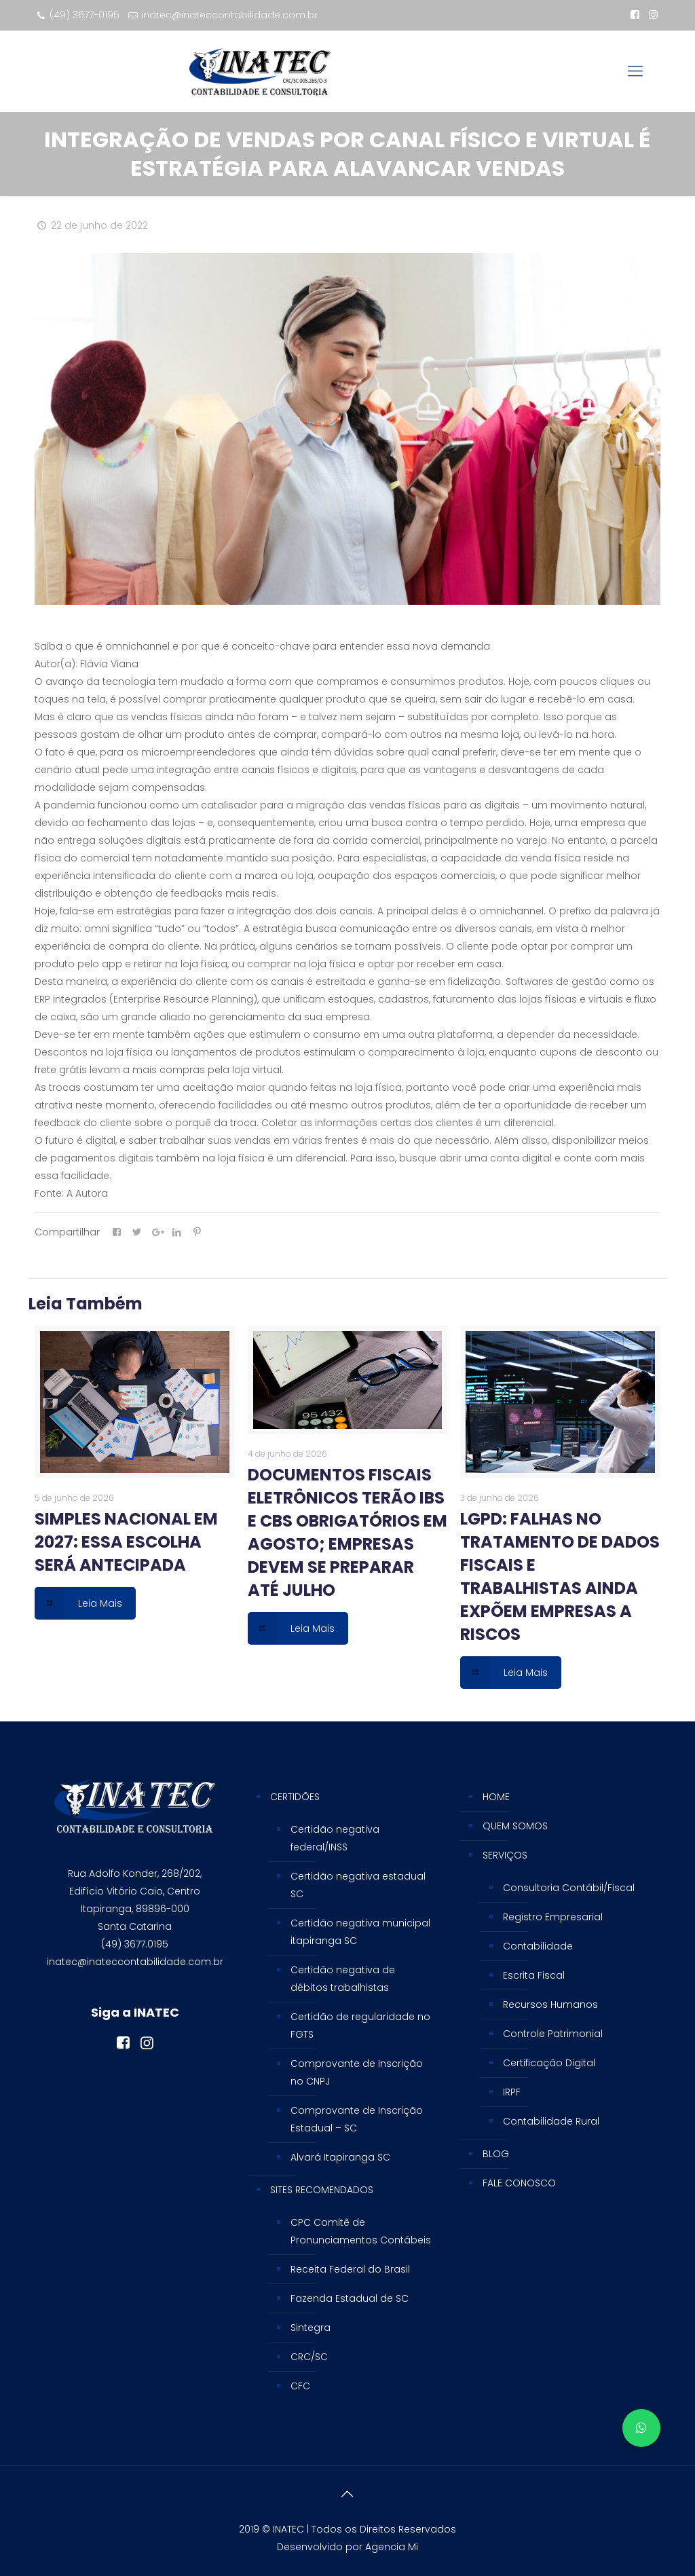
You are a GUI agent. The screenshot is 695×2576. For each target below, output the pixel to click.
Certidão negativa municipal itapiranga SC (360, 1931)
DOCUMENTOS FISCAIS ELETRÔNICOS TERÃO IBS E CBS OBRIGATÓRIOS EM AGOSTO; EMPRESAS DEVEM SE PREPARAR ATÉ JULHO (347, 1532)
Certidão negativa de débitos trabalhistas (342, 1978)
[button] (641, 2428)
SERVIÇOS (505, 1855)
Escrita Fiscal (534, 1975)
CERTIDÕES (295, 1797)
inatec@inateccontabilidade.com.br (229, 15)
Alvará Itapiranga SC (340, 2157)
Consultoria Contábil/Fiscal (569, 1887)
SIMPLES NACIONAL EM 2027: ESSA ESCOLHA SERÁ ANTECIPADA (126, 1542)
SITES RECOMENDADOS (321, 2190)
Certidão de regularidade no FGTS (360, 2025)
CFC (300, 2386)
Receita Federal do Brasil (350, 2269)
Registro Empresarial (553, 1917)
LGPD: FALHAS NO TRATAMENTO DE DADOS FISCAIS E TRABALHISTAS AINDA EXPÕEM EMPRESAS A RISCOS (560, 1576)
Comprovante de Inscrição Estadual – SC (356, 2119)
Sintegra (310, 2327)
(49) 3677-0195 (84, 15)
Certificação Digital (549, 2063)
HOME (496, 1797)
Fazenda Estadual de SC (349, 2298)
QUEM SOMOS (515, 1826)
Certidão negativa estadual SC (358, 1885)
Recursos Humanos (550, 2004)
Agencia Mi (391, 2547)
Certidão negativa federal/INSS (334, 1838)
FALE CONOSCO (519, 2183)
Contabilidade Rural (551, 2121)
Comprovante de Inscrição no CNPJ (356, 2072)
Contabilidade (538, 1946)
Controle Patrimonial (553, 2033)
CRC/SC (309, 2357)
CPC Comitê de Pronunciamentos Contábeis (360, 2231)
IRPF (512, 2092)
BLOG (496, 2154)
